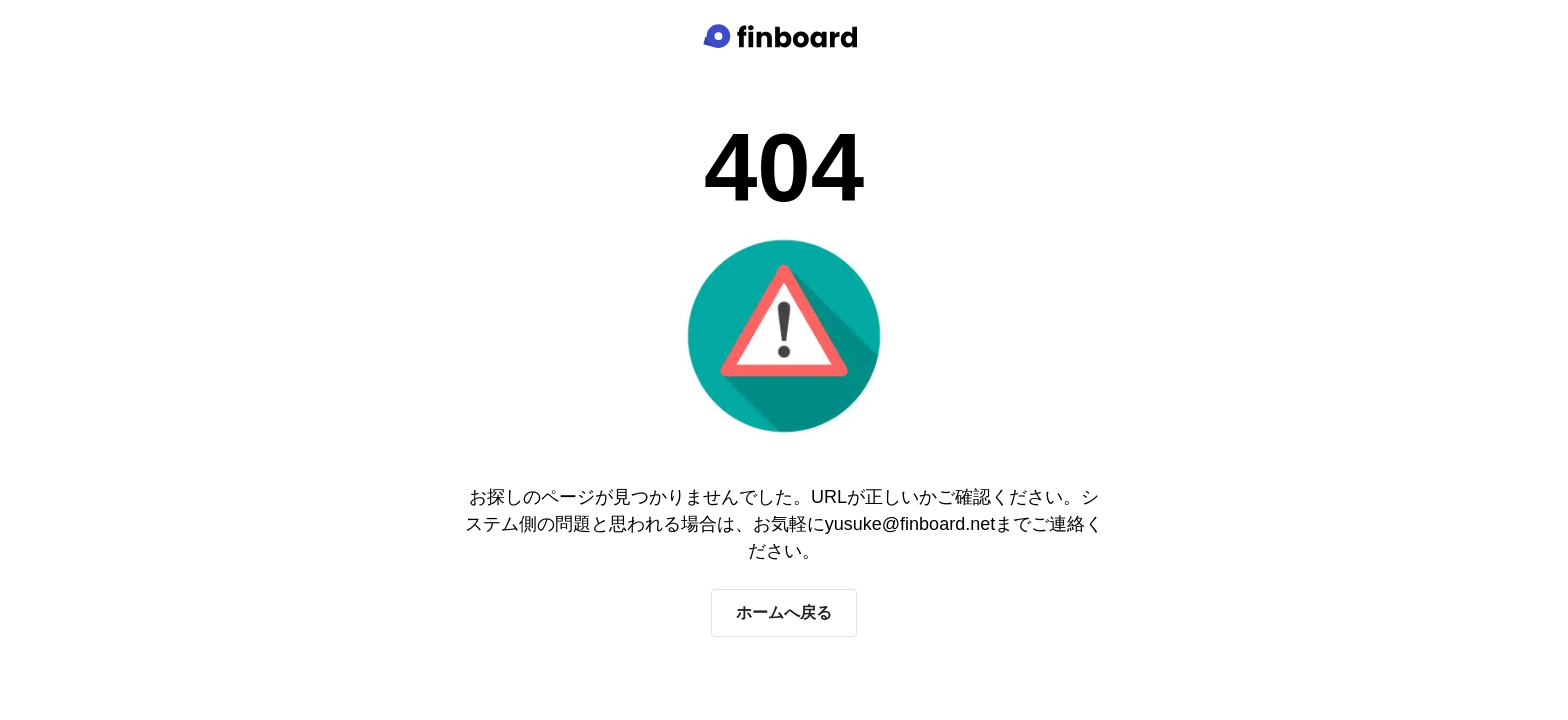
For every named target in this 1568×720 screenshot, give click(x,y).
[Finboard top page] (784, 36)
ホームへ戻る (784, 612)
